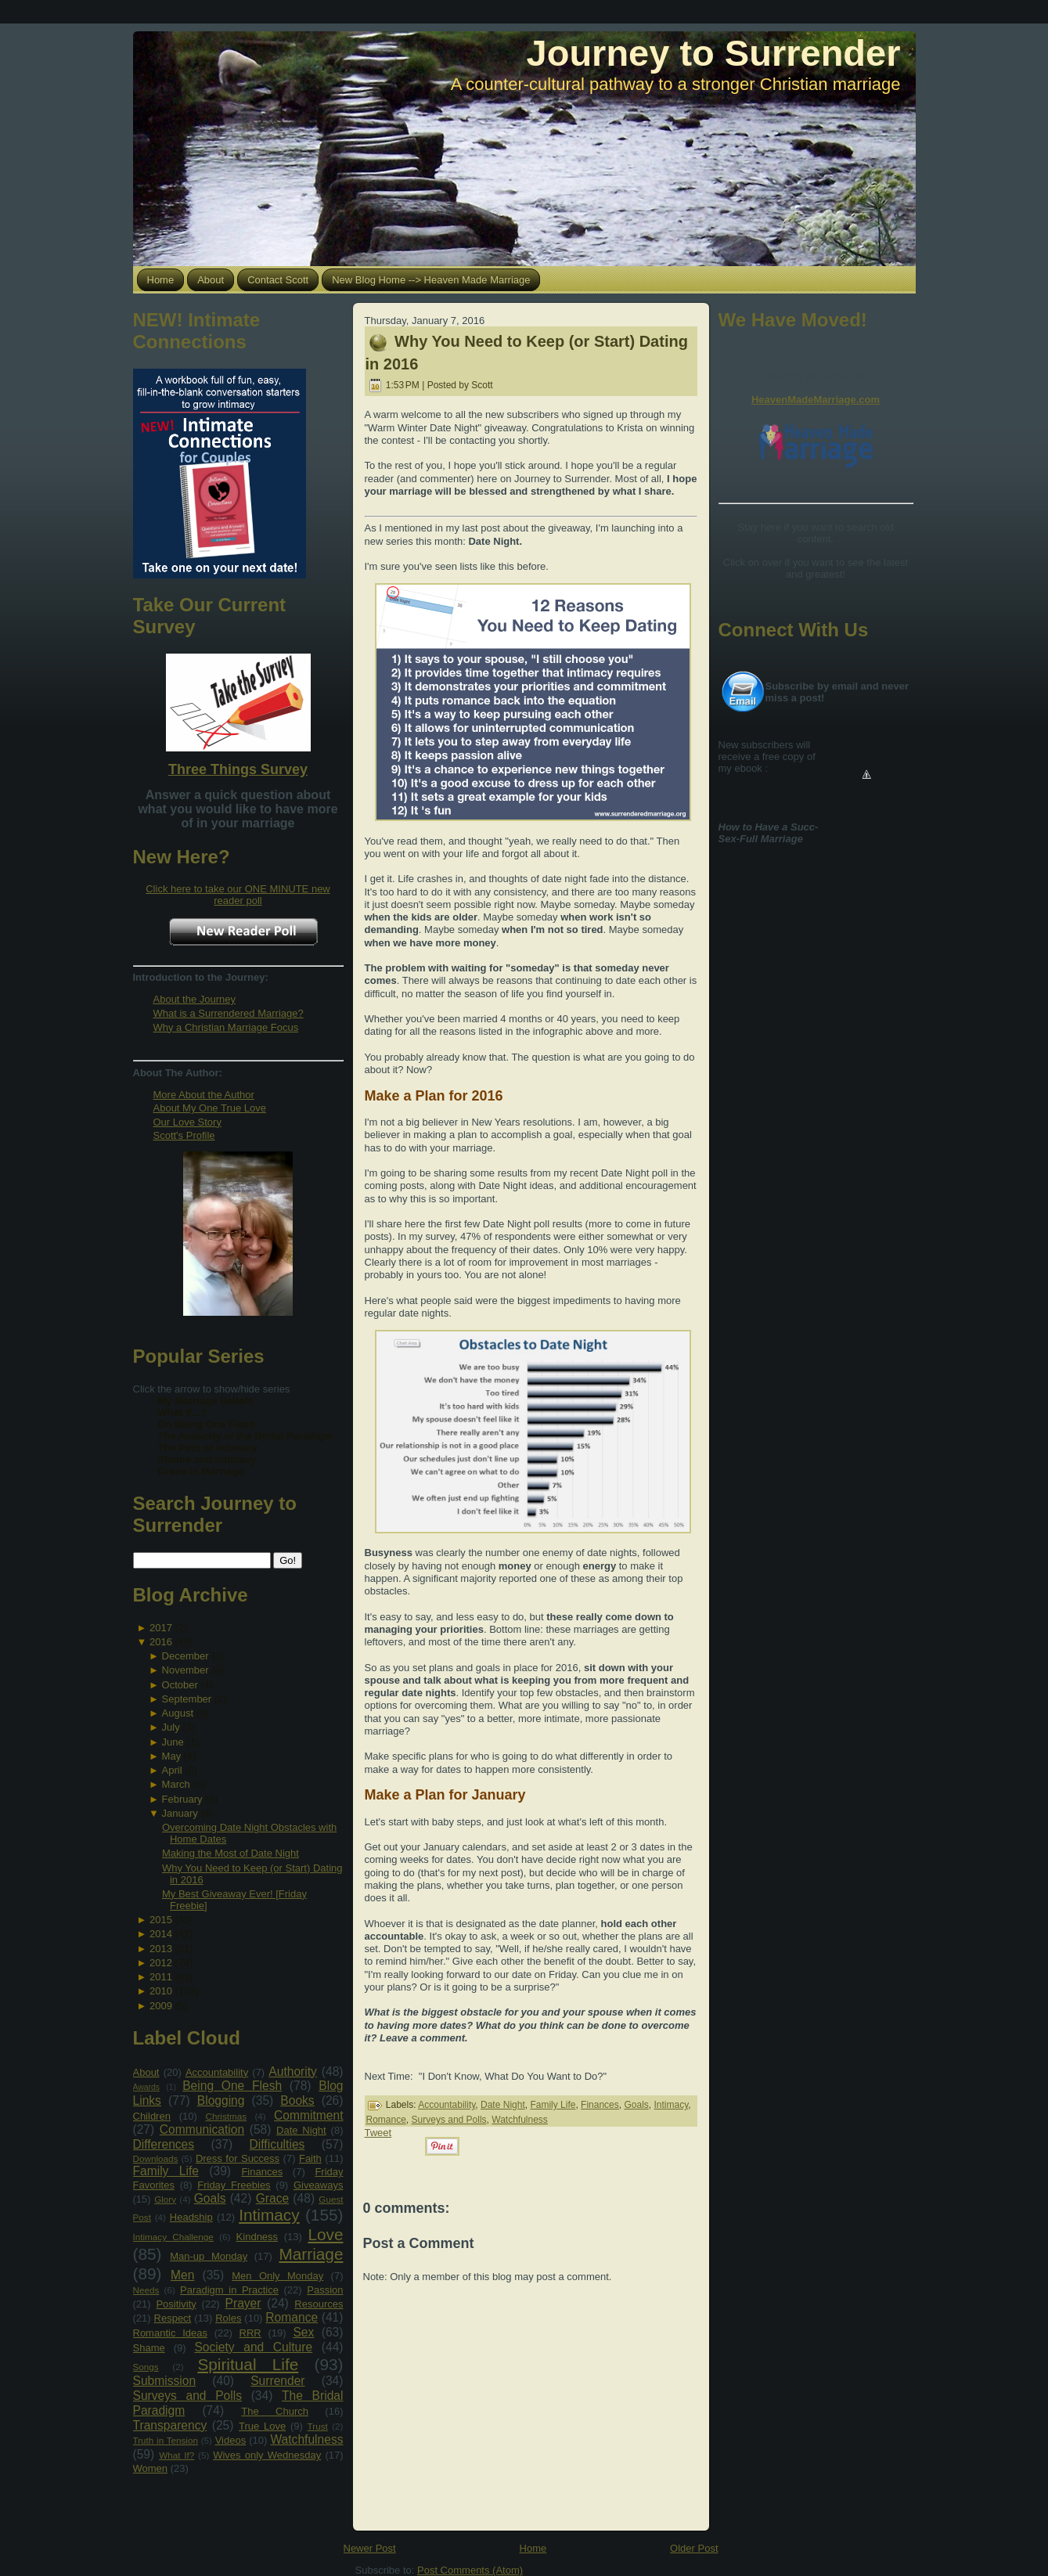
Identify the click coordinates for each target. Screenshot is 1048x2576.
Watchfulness (306, 2439)
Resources (318, 2304)
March (176, 1784)
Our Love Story (187, 1122)
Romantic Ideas (170, 2333)
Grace (272, 2198)
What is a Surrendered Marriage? (228, 1013)
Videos (231, 2440)
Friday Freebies (233, 2185)
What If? (176, 2455)
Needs (146, 2290)
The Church (274, 2411)
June (173, 1742)
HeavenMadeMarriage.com (815, 399)
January (180, 1813)
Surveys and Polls (188, 2395)
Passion (325, 2290)
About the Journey (194, 999)
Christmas (226, 2116)
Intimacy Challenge (173, 2237)
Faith (310, 2158)
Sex (303, 2332)
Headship (191, 2217)
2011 (160, 1977)
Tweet (378, 2132)
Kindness (257, 2237)
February (182, 1799)
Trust (318, 2426)
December (185, 1656)
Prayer (243, 2303)
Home (533, 2548)
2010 (160, 1991)
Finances (262, 2172)
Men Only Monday (277, 2276)
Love (325, 2234)
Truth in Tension (165, 2440)
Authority (292, 2071)
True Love (262, 2426)
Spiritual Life (247, 2364)
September (187, 1699)
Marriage (311, 2254)
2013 (160, 1949)
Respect (173, 2318)
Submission (164, 2380)
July (171, 1727)
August (177, 1713)
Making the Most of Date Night (230, 1853)
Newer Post (370, 2548)
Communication (202, 2129)
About (146, 2072)
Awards (146, 2087)
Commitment (308, 2115)
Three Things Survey (238, 769)
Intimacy (269, 2215)
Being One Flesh (232, 2085)
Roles (228, 2318)
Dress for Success (237, 2158)
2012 (160, 1963)
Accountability (216, 2072)
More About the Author (203, 1095)
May (172, 1756)
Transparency (170, 2425)
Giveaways (319, 2185)
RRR (250, 2333)
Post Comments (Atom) (470, 2570)
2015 (160, 1920)
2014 (160, 1934)
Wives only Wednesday (267, 2455)
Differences (164, 2144)
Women (150, 2468)
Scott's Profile (184, 1135)
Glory (165, 2199)
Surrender (277, 2380)
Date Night (301, 2130)
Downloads (155, 2158)
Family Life (166, 2171)
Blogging (221, 2100)
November (185, 1670)
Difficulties (277, 2144)
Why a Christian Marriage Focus (226, 1027)
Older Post (694, 2548)
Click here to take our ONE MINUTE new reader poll (238, 894)
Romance (291, 2317)
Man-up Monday (208, 2256)
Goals (210, 2198)
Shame (149, 2348)
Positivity (176, 2304)
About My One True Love (210, 1108)
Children (152, 2116)
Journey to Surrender (714, 53)
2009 (160, 2006)
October (180, 1685)
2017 (160, 1628)
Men (182, 2275)
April (172, 1770)
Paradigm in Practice (229, 2290)
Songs (146, 2367)
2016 (160, 1642)
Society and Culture (253, 2347)
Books (297, 2100)
